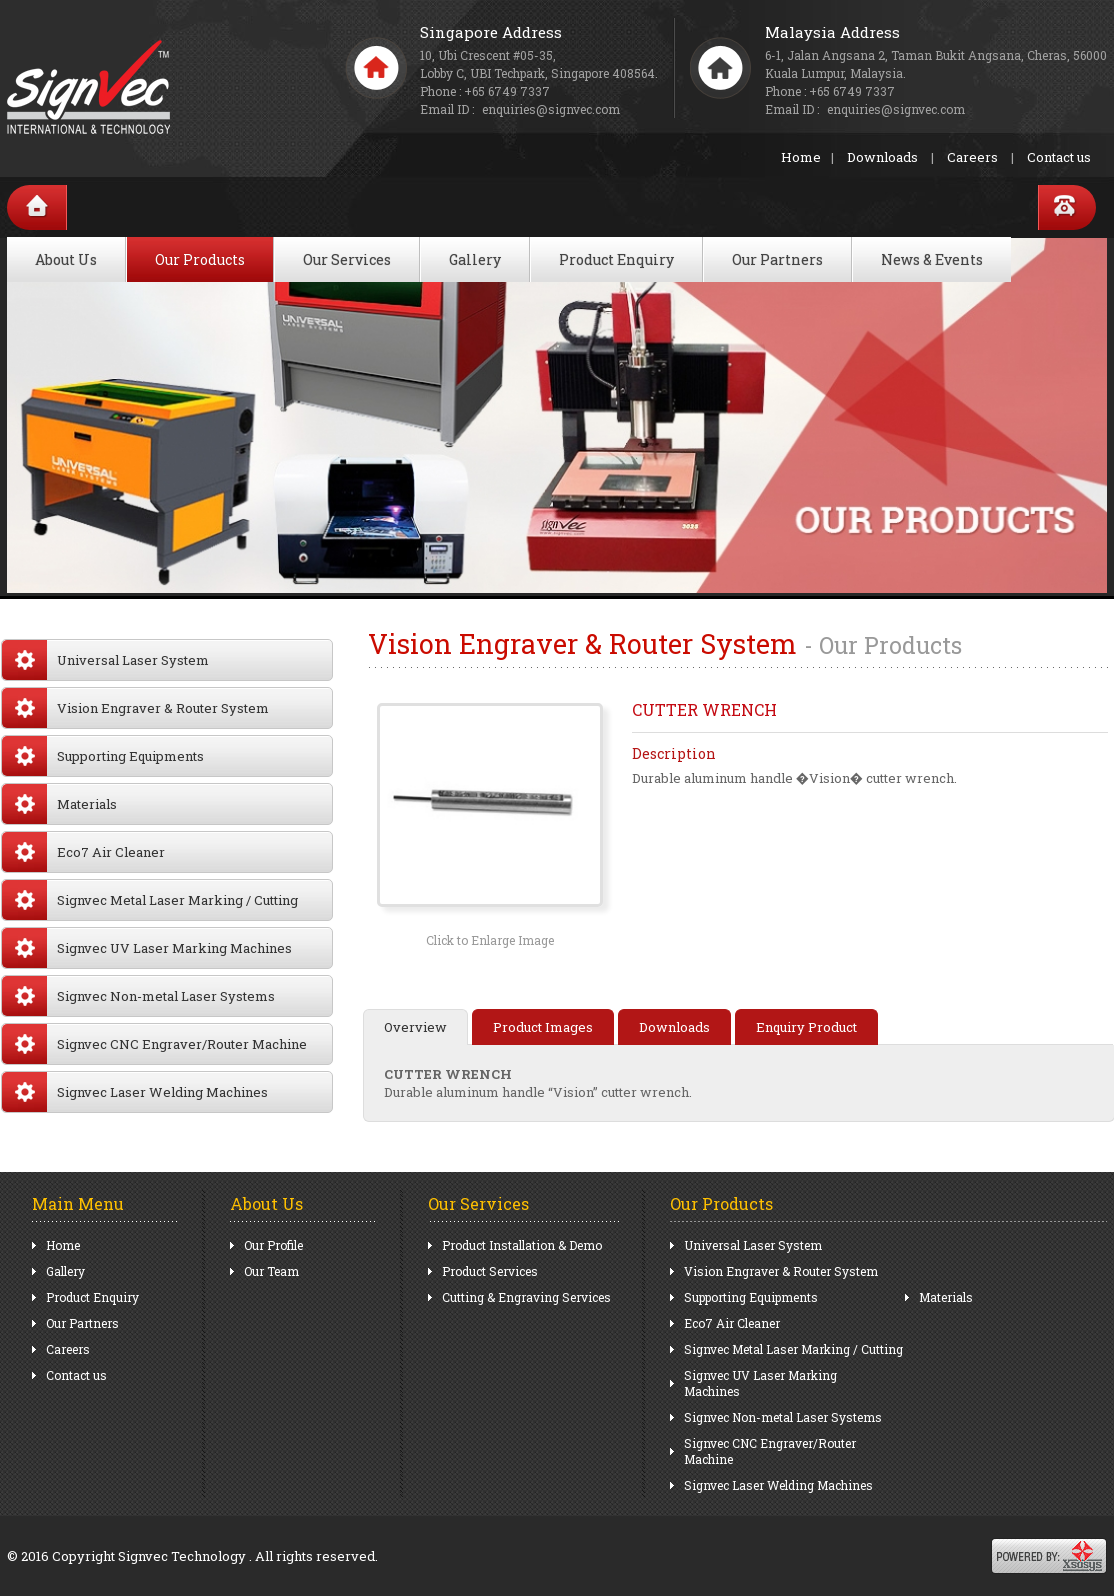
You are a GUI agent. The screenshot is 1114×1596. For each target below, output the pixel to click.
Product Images (543, 1027)
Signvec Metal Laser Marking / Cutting (150, 900)
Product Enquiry (616, 259)
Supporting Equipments (103, 756)
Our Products (200, 259)
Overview (415, 1027)
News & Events (932, 259)
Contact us (1059, 157)
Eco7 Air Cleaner (83, 852)
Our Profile (273, 1245)
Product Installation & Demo (522, 1245)
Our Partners (777, 259)
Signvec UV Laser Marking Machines (147, 948)
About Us (66, 259)
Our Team (271, 1271)
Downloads (882, 157)
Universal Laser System (105, 660)
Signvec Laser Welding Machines (135, 1092)
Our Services (347, 259)
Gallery (475, 259)
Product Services (490, 1271)
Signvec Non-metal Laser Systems (138, 996)
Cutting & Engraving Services (526, 1297)
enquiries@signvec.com (896, 109)
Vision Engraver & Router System (135, 708)
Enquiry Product (806, 1027)
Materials (59, 804)
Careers (972, 157)
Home (801, 157)
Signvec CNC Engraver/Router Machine (154, 1044)
